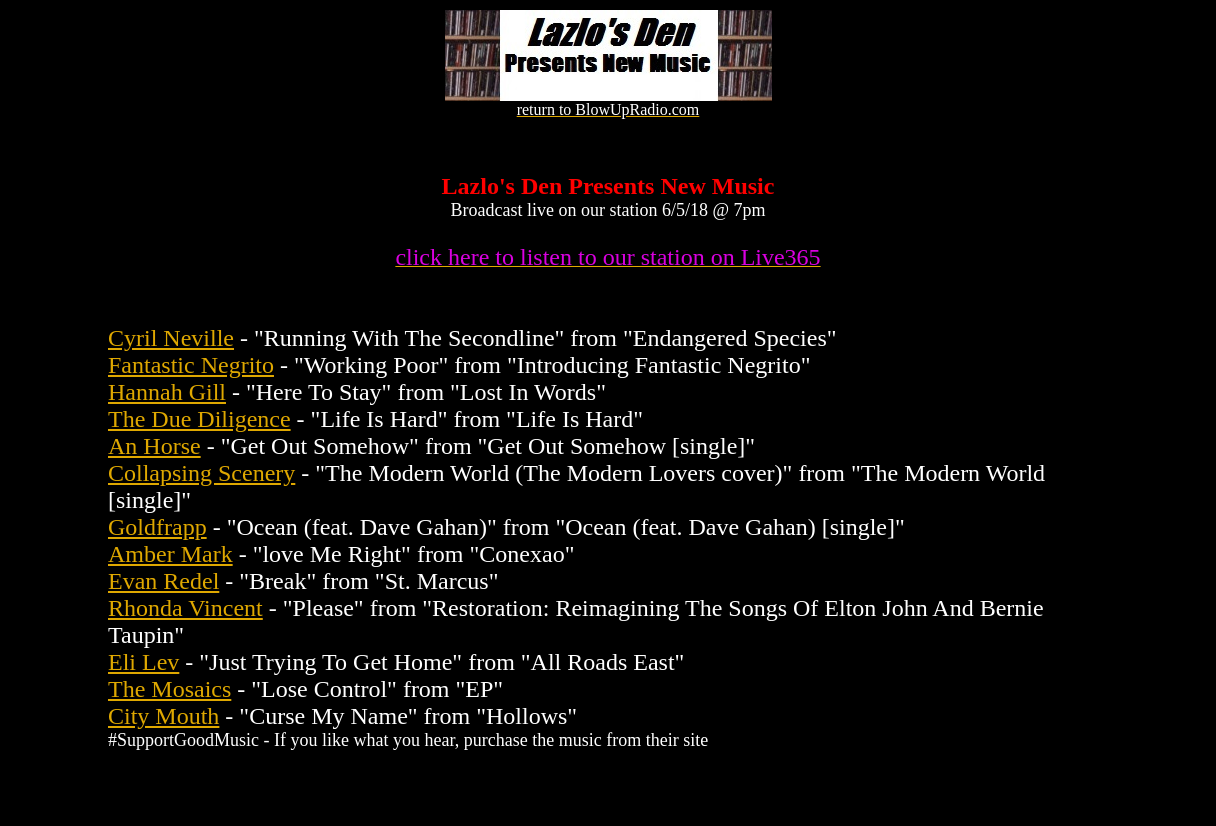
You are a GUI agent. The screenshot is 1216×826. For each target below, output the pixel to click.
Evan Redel (163, 581)
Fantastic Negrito (191, 365)
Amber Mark (170, 554)
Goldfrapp (157, 527)
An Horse (154, 446)
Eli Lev (143, 662)
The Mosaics (169, 689)
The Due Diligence (199, 419)
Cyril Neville (171, 338)
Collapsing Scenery (201, 473)
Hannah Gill (167, 392)
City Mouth (163, 716)
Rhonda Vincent (185, 608)
